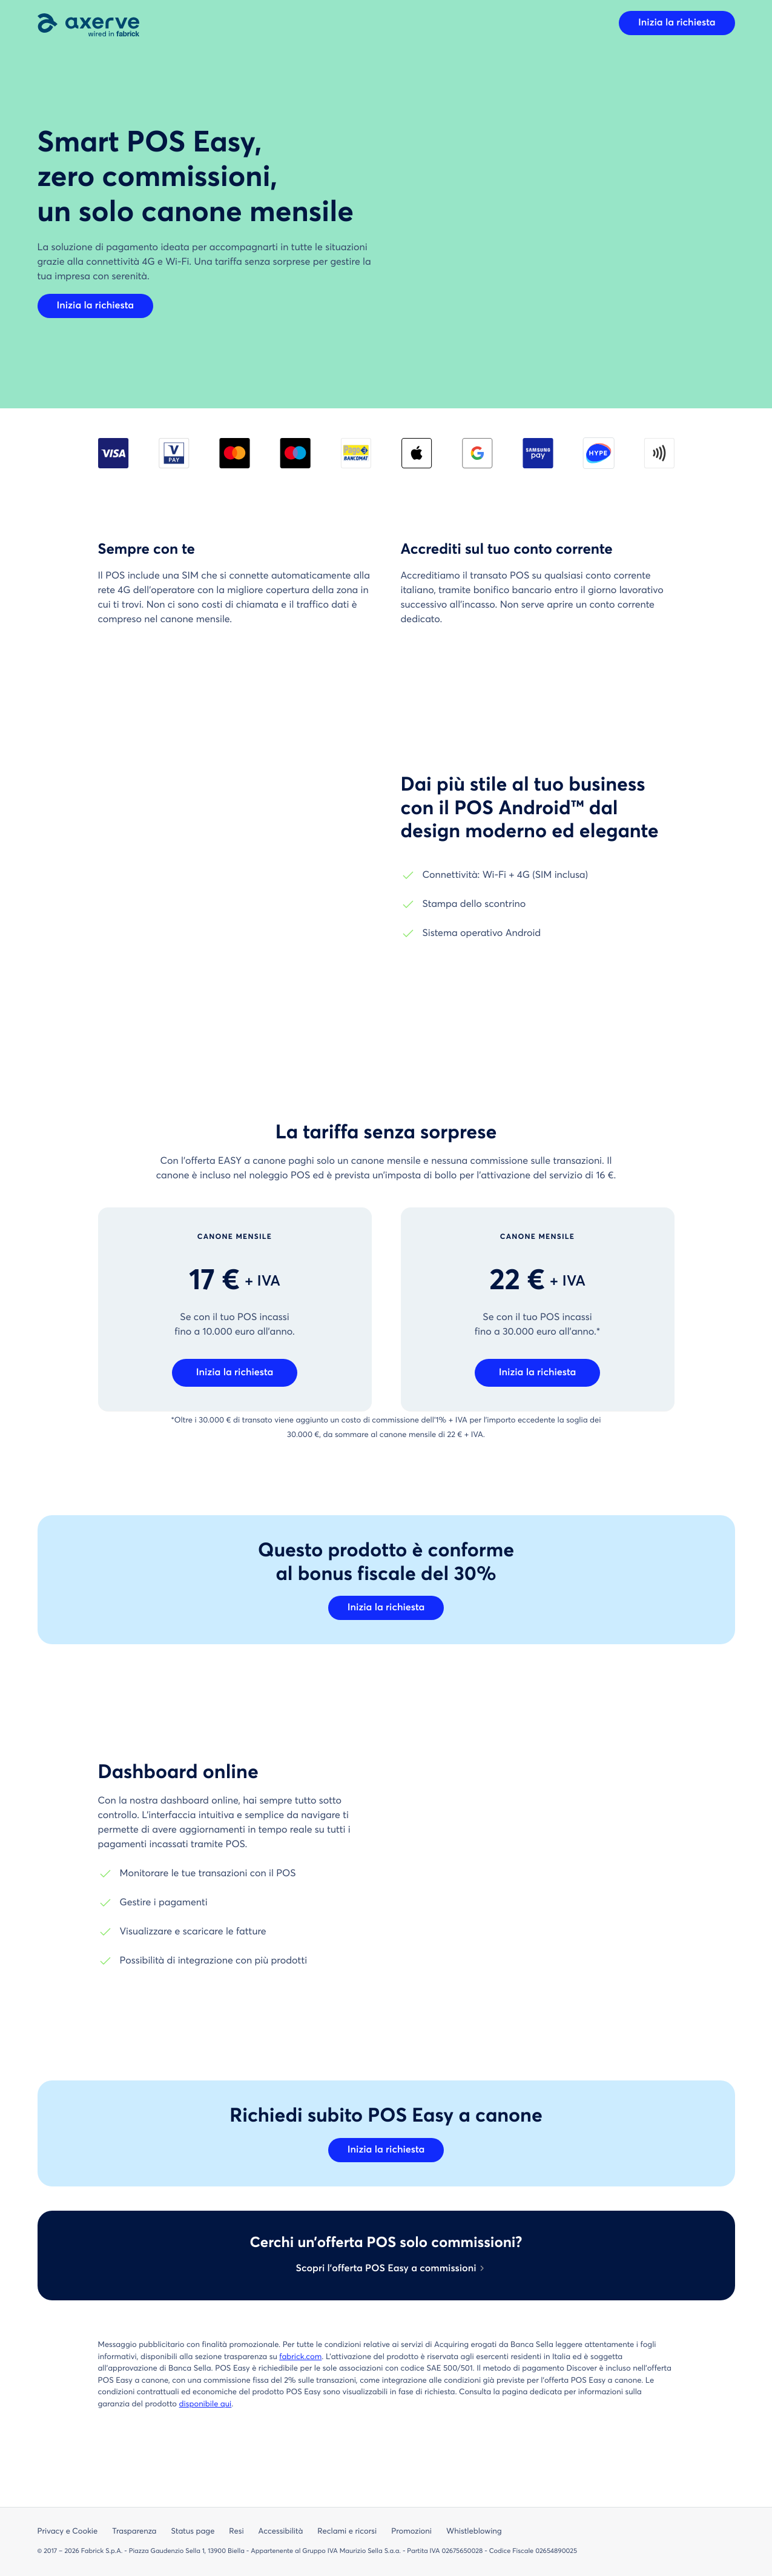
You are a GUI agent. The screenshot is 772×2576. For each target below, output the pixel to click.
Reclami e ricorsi (347, 2531)
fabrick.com (300, 2357)
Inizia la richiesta (677, 23)
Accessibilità (281, 2531)
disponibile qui (205, 2404)
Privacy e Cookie (68, 2531)
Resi (236, 2531)
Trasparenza (134, 2531)
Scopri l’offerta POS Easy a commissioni (385, 2269)
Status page (192, 2531)
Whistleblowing (474, 2531)
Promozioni (411, 2531)
